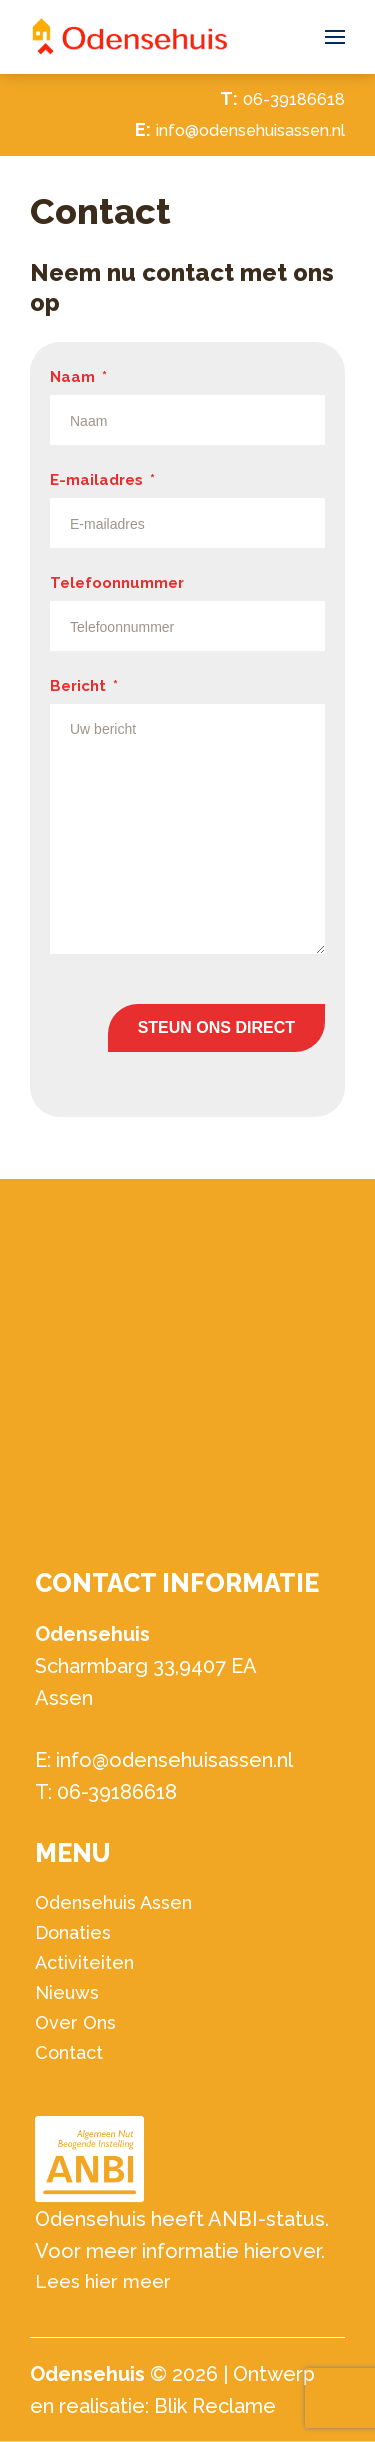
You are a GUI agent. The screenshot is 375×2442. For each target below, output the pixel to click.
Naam (78, 377)
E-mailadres (102, 480)
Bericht (84, 686)
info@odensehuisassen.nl (250, 130)
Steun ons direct (216, 1027)
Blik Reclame (215, 2406)
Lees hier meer (103, 2281)
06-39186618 (294, 99)
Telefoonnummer (117, 583)
